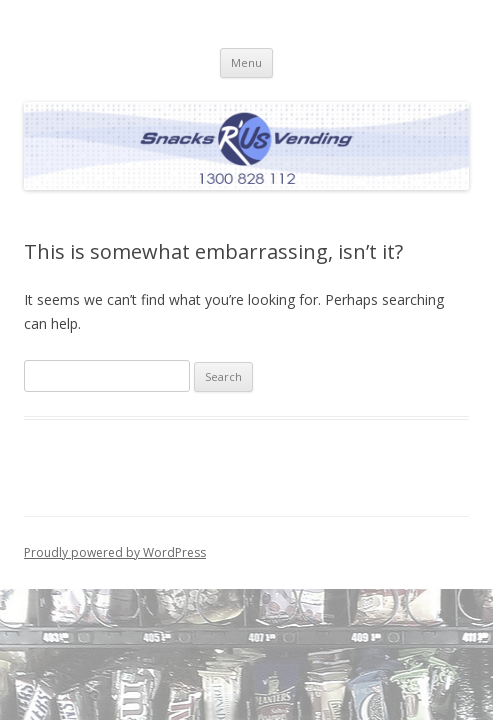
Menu (246, 62)
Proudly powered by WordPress (115, 552)
